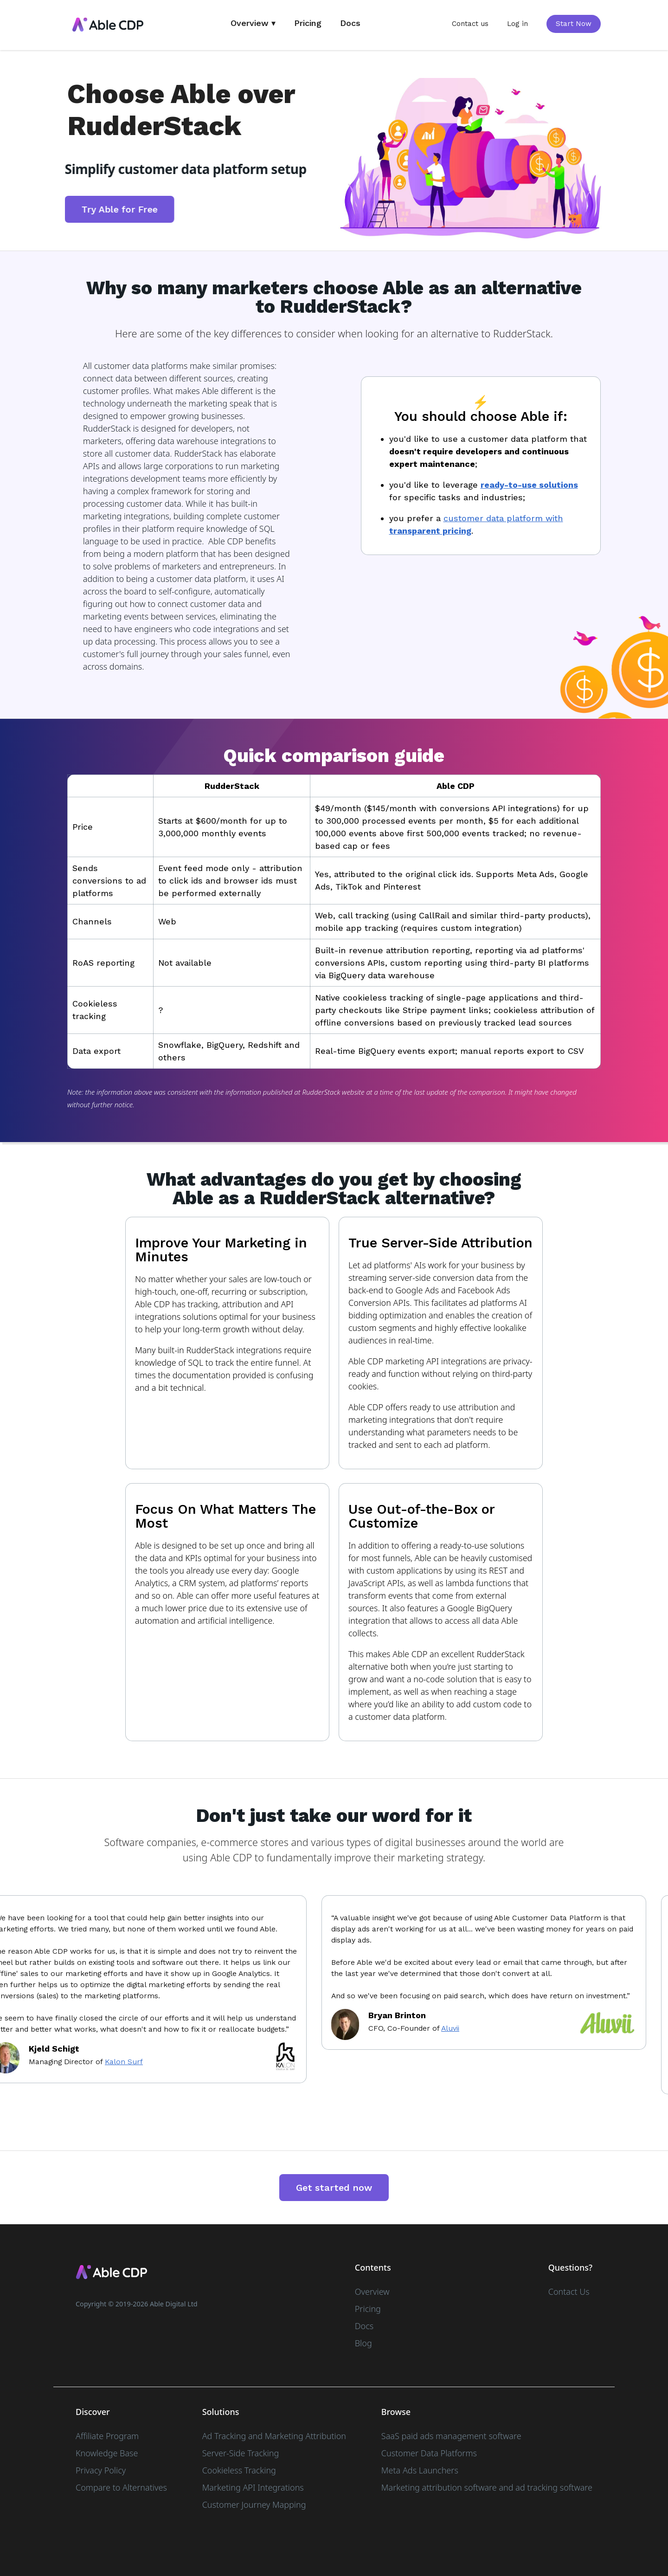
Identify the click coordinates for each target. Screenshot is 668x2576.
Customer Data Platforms (429, 2453)
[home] (107, 25)
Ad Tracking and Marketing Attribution (274, 2435)
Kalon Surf (128, 2061)
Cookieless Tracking (239, 2470)
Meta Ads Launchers (419, 2470)
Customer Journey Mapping (254, 2504)
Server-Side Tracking (240, 2453)
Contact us (470, 23)
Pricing (307, 23)
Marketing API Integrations (253, 2487)
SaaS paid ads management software (451, 2435)
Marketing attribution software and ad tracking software (486, 2487)
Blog (363, 2343)
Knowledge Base (107, 2453)
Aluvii (454, 2028)
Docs (350, 23)
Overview (372, 2291)
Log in (517, 23)
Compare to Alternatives (121, 2487)
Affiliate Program (107, 2435)
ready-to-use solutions (529, 485)
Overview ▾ (253, 23)
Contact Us (569, 2291)
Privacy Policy (101, 2470)
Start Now (573, 23)
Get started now (334, 2187)
